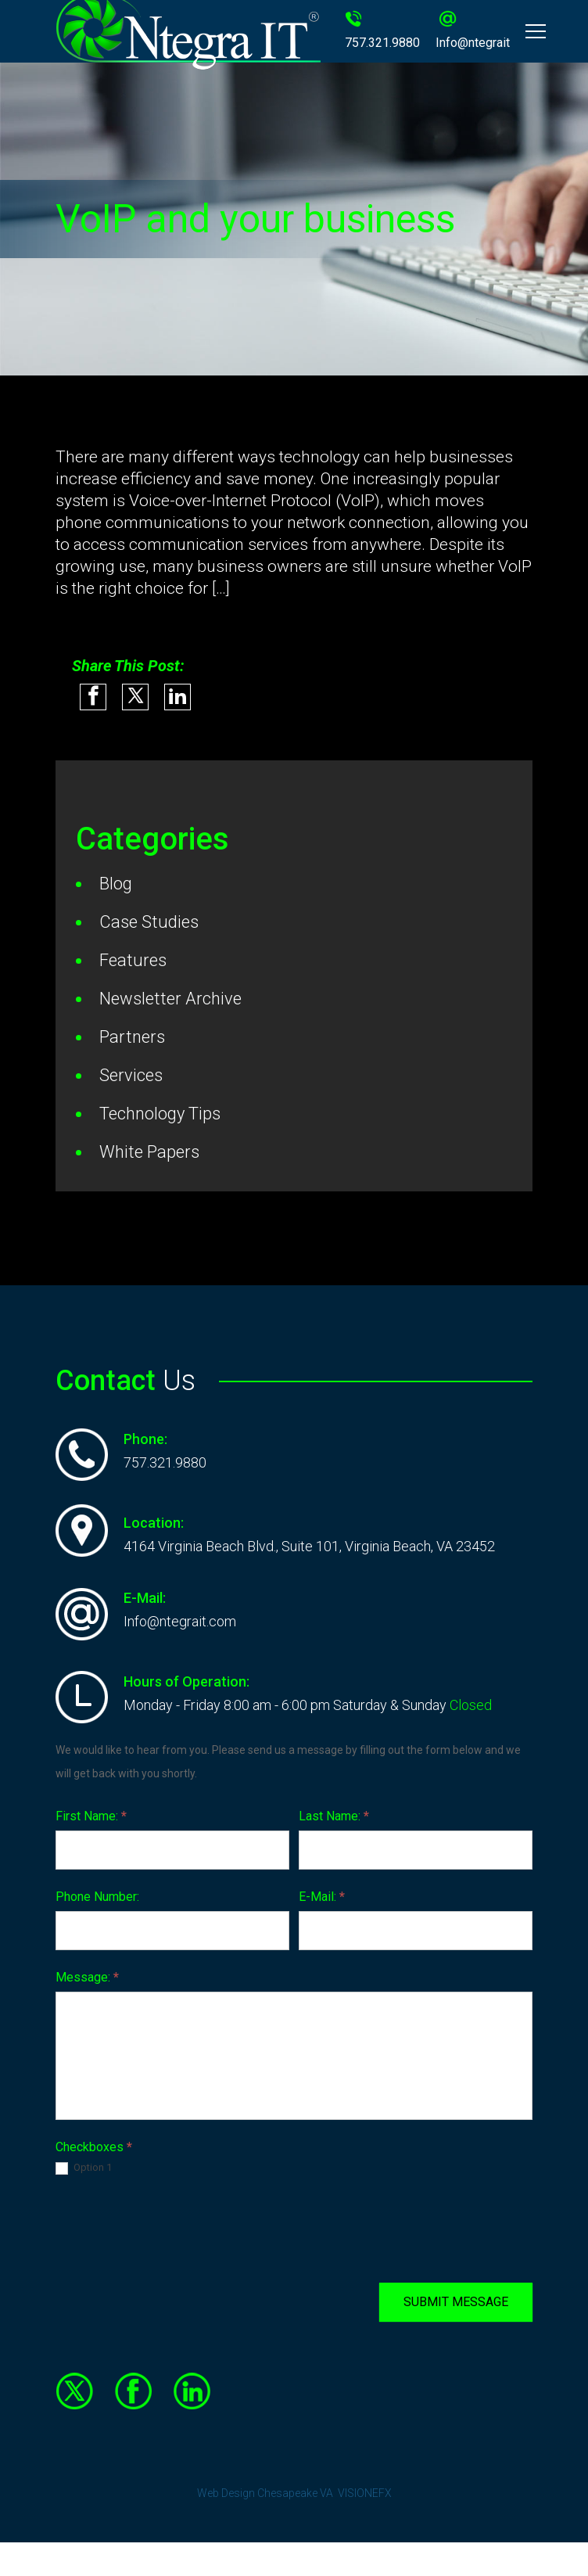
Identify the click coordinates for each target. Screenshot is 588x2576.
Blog (115, 883)
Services (131, 1075)
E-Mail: (322, 1896)
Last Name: (334, 1816)
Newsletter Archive (170, 998)
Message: (87, 1977)
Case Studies (149, 922)
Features (133, 960)
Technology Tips (159, 1113)
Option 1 (84, 2168)
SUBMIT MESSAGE (455, 2301)
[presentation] (174, 2228)
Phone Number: (97, 1896)
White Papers (149, 1152)
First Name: (91, 1816)
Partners (132, 1037)
